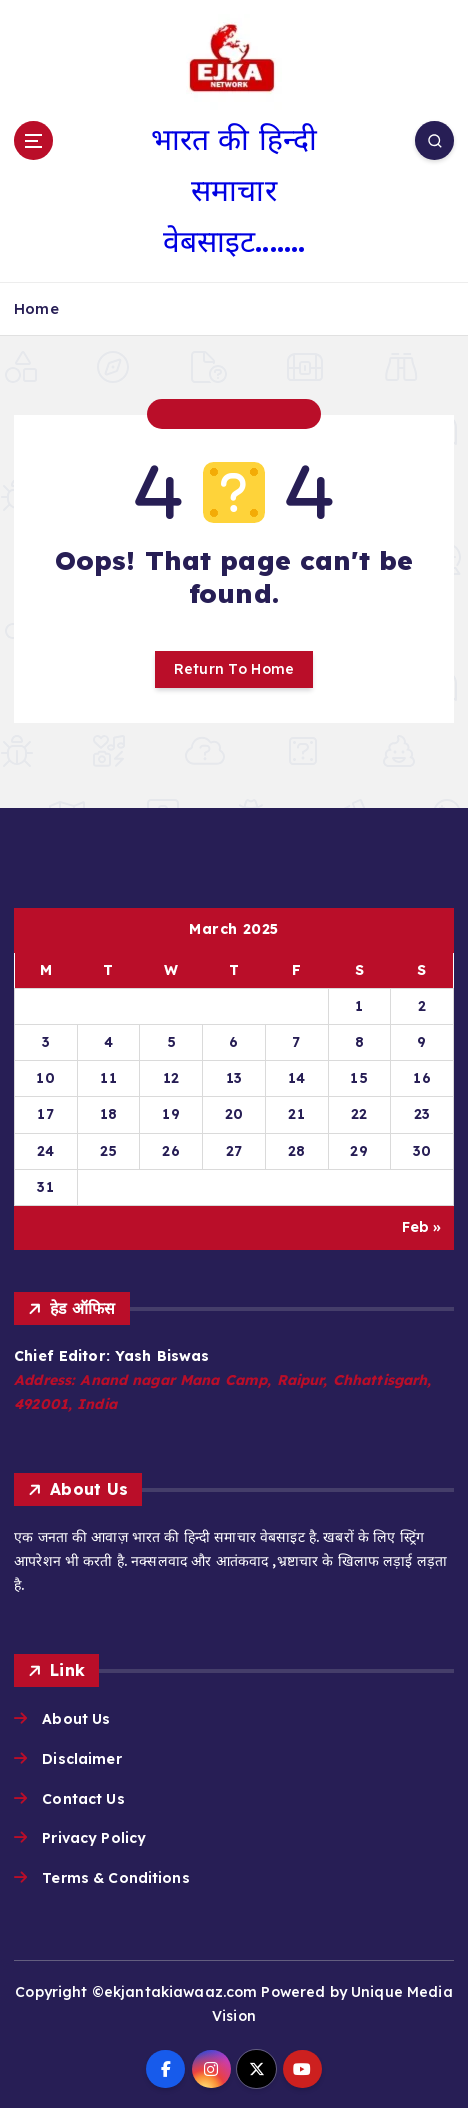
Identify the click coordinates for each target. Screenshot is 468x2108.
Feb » (422, 1227)
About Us (76, 1719)
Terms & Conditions (116, 1878)
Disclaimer (81, 1759)
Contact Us (83, 1799)
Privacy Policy (94, 1838)
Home (36, 308)
